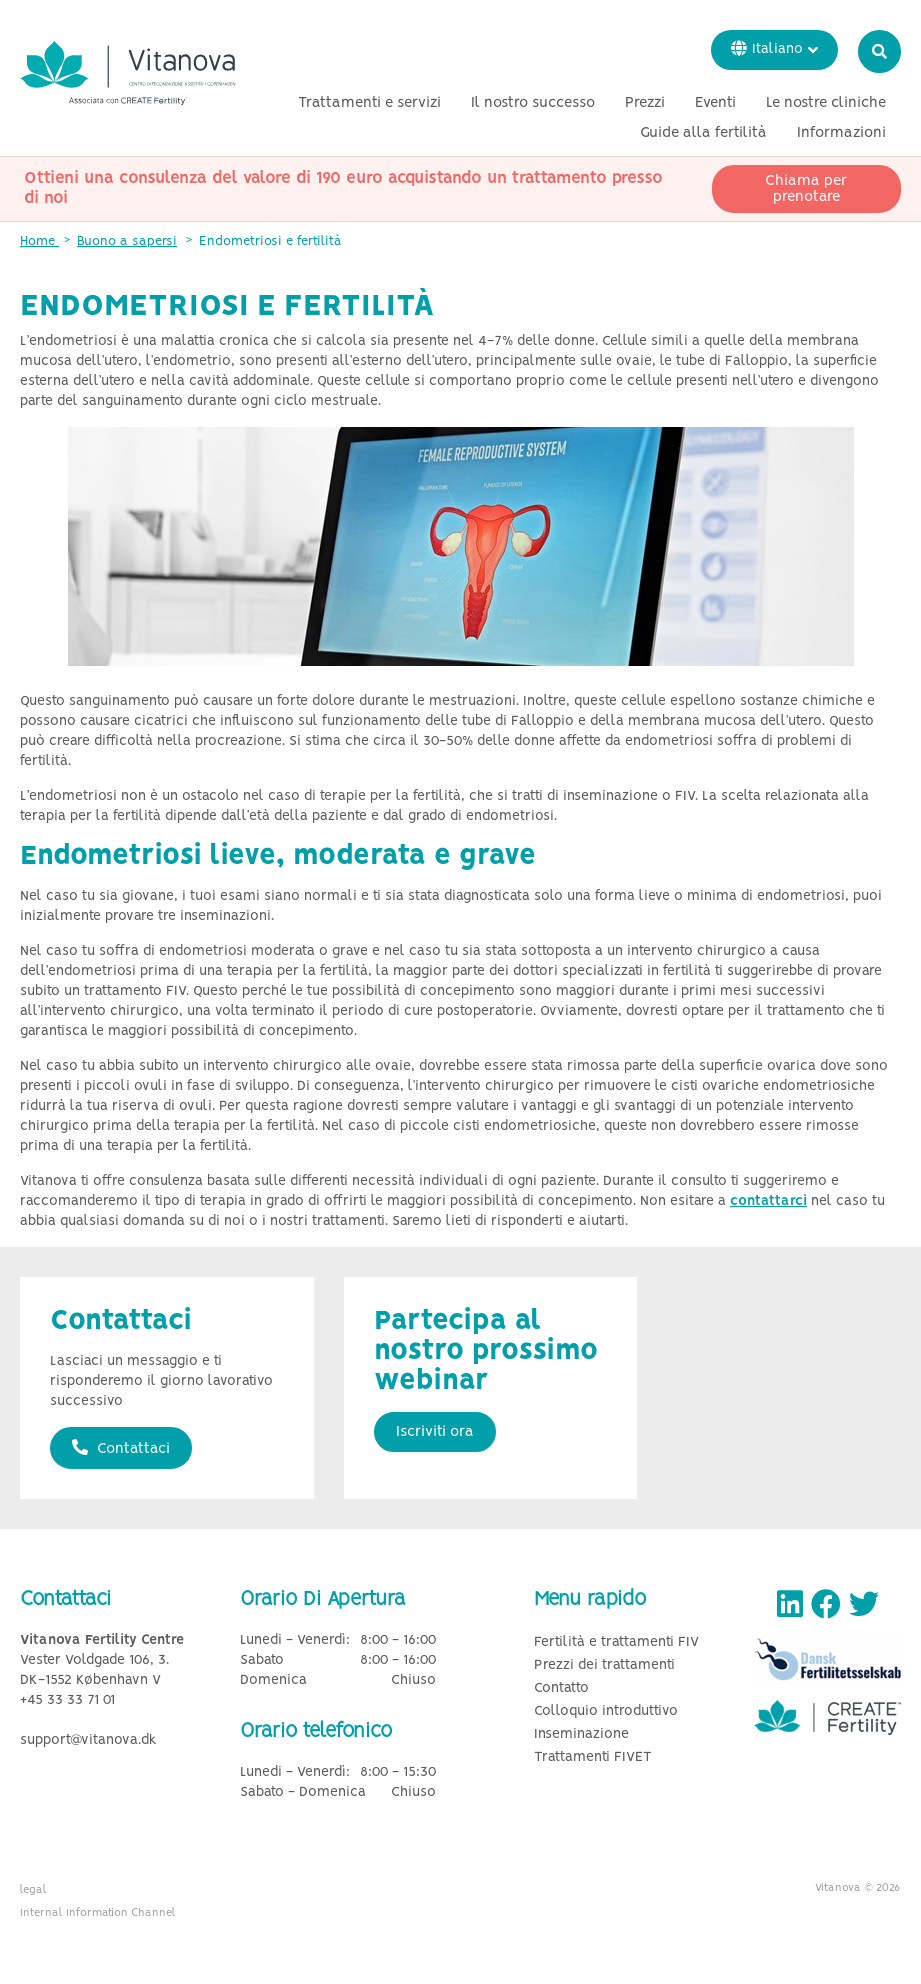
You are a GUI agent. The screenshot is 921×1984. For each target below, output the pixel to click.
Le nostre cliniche (826, 103)
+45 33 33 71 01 (67, 1700)
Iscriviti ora (435, 1432)
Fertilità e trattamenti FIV (616, 1642)
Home (39, 241)
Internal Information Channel (98, 1913)
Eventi (715, 103)
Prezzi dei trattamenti (604, 1665)
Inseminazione (581, 1734)
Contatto (561, 1688)
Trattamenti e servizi (369, 103)
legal (33, 1890)
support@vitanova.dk (88, 1740)
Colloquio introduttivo (606, 1711)
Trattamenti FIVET (593, 1757)
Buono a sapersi (127, 241)
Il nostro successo (533, 103)
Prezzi (645, 103)
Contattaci (121, 1448)
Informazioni (841, 133)
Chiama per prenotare (806, 189)
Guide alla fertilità (703, 133)
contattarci (768, 1201)
